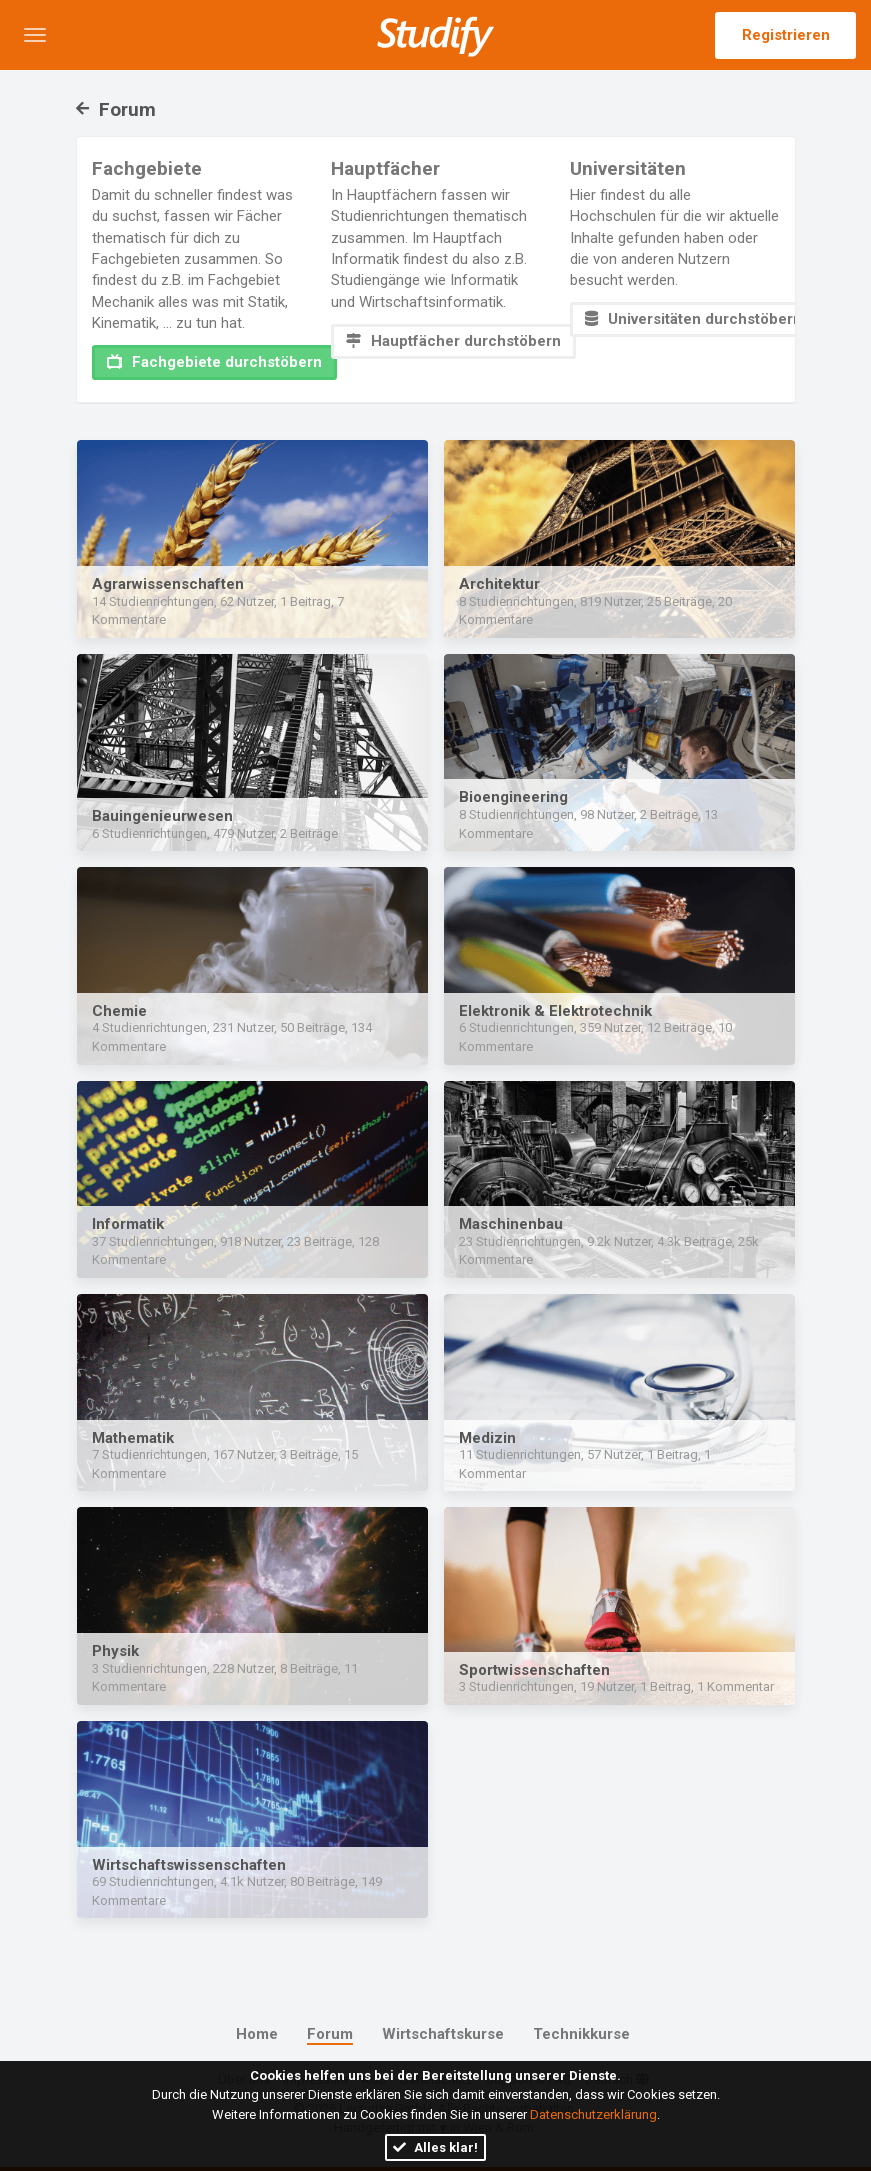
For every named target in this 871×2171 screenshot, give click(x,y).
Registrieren (786, 35)
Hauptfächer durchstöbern (453, 341)
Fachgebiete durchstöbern (214, 362)
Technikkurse (581, 2034)
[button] (35, 35)
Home (257, 2034)
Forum (116, 109)
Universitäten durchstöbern (693, 319)
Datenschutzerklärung (593, 2114)
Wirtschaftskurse (443, 2034)
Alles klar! (435, 2147)
